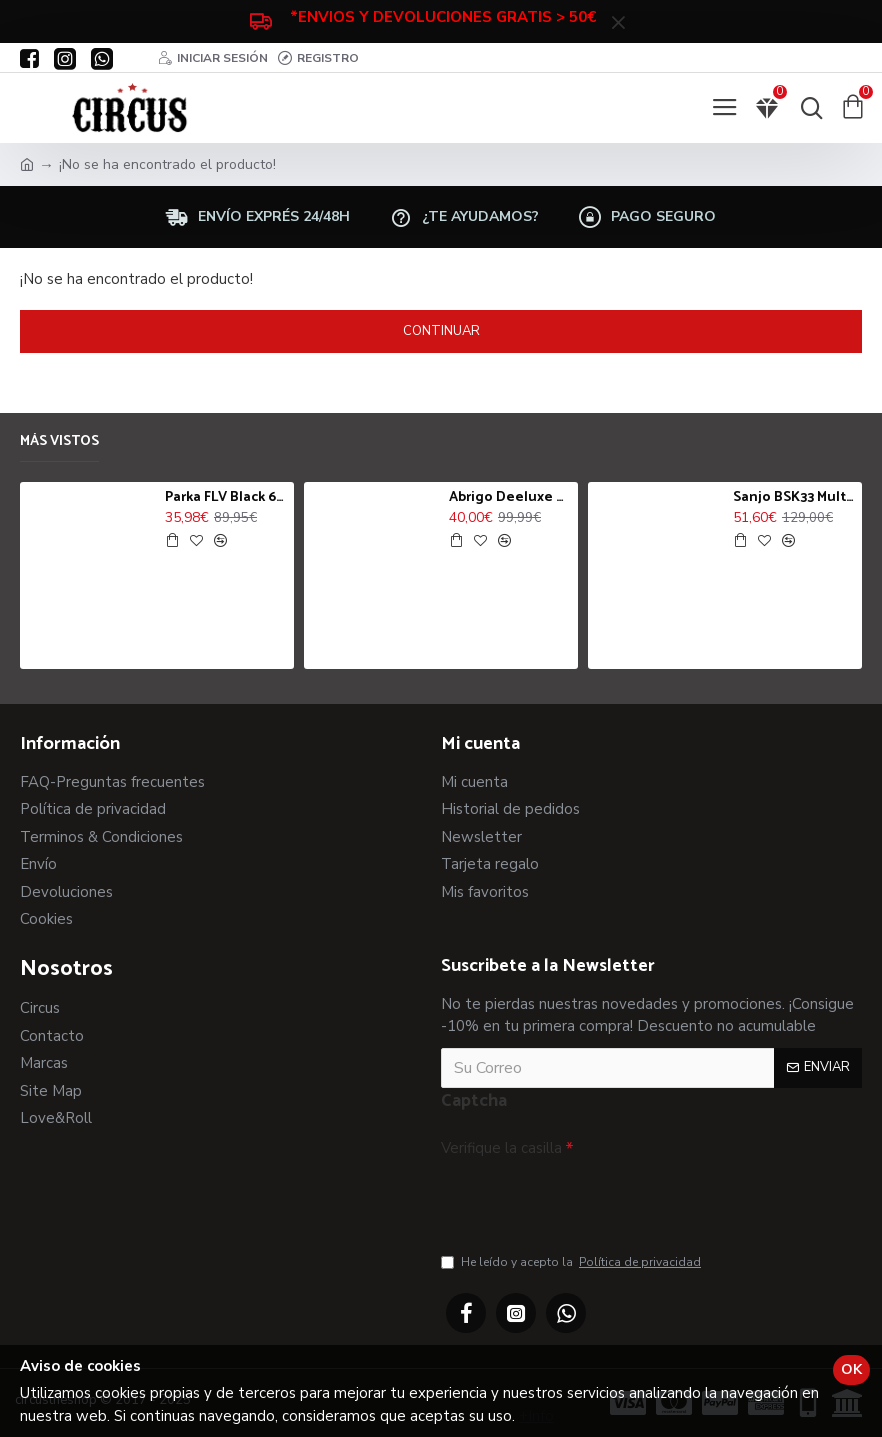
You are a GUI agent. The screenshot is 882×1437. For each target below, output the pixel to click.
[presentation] (581, 1200)
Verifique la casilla (501, 1148)
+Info (536, 1416)
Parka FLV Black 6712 (226, 498)
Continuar (441, 331)
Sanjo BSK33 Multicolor (794, 498)
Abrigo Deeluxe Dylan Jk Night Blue (510, 498)
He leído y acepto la (572, 1262)
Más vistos (59, 443)
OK (851, 1369)
